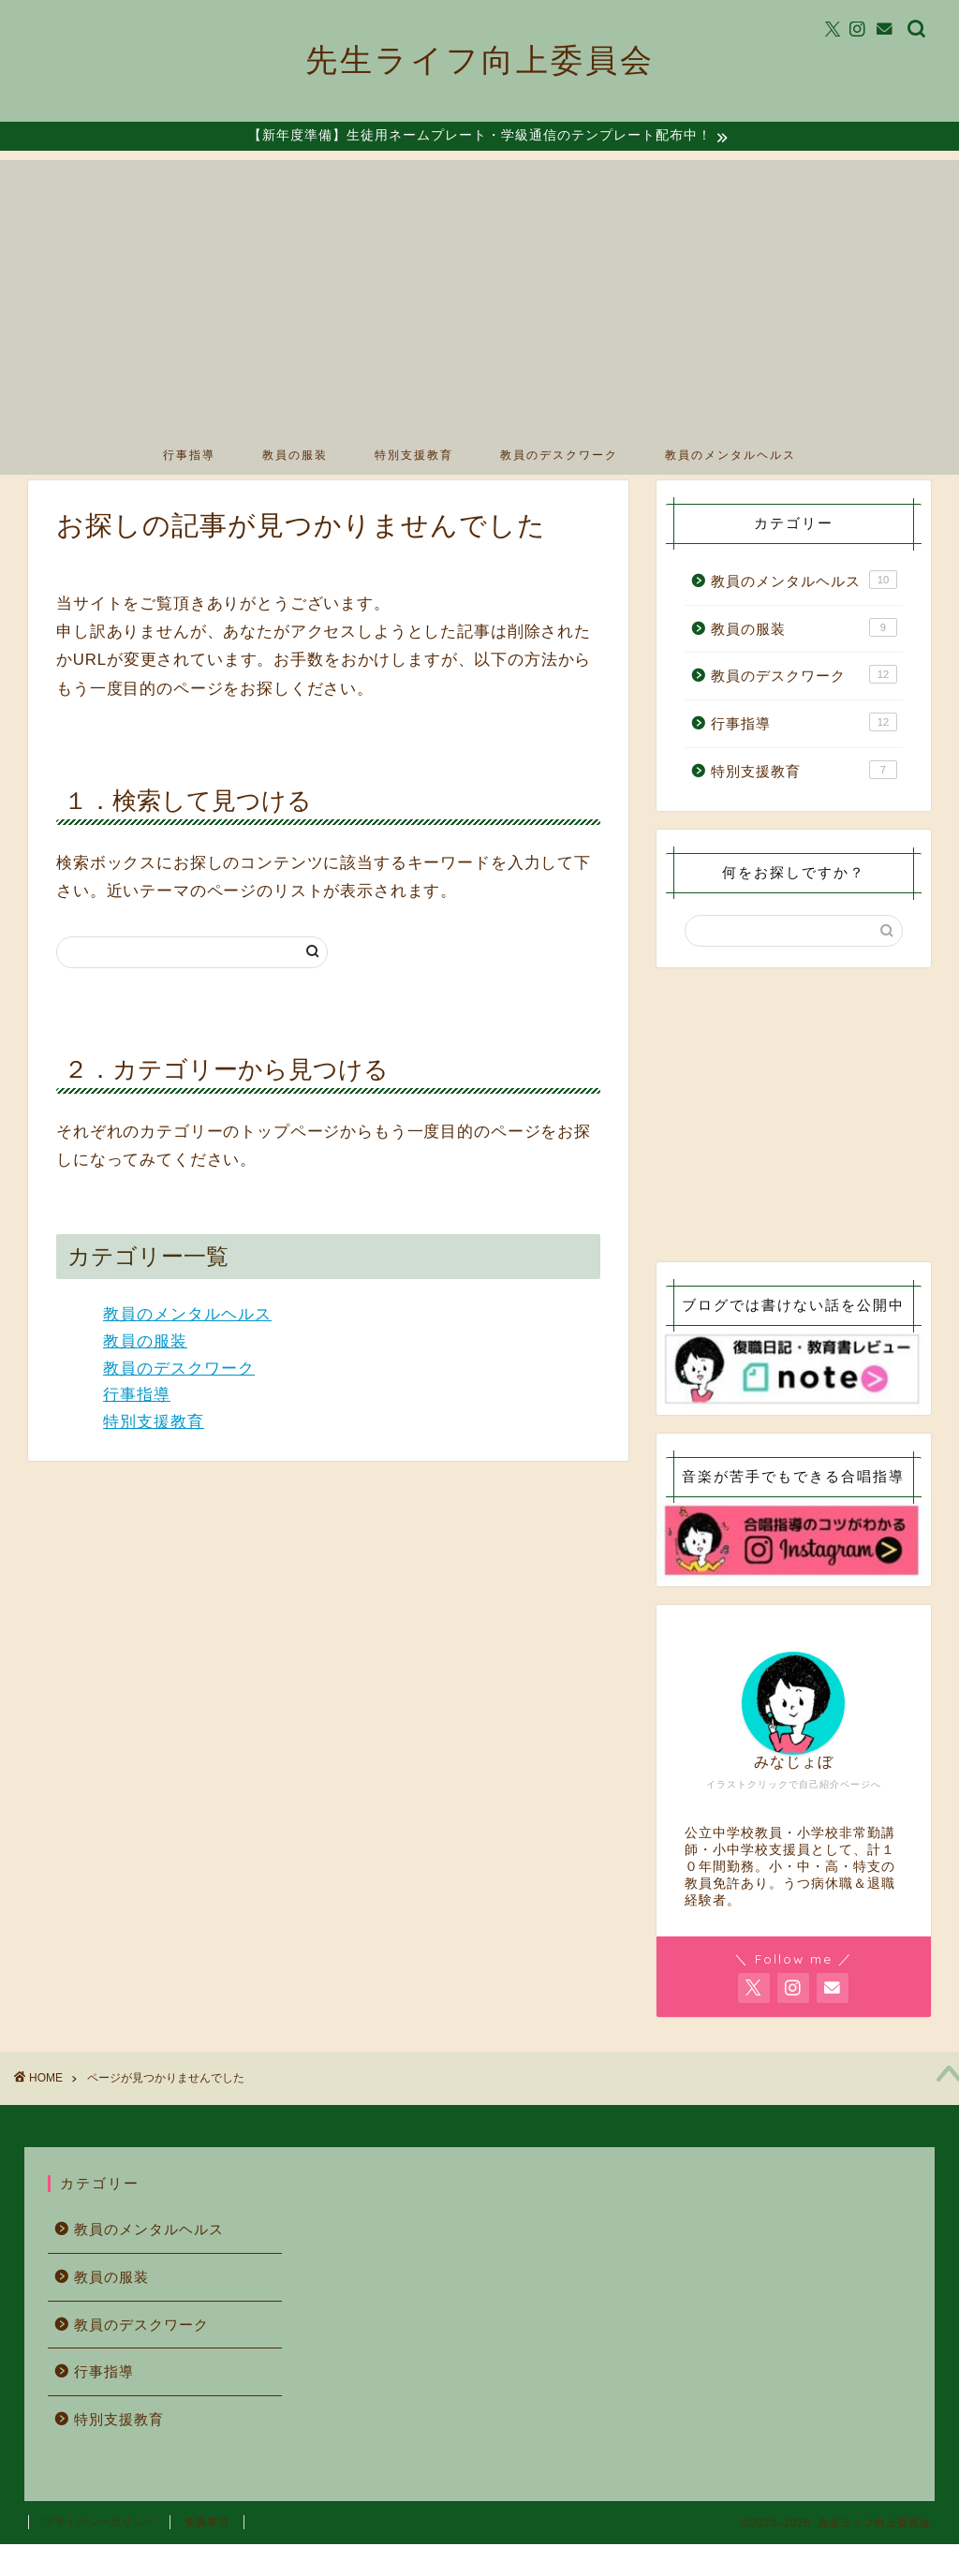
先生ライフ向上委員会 (480, 59)
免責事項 (206, 2553)
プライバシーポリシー (99, 2553)
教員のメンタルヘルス (730, 456)
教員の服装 (295, 456)
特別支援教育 (414, 456)
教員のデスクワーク (559, 456)
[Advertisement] (479, 293)
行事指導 (189, 456)
